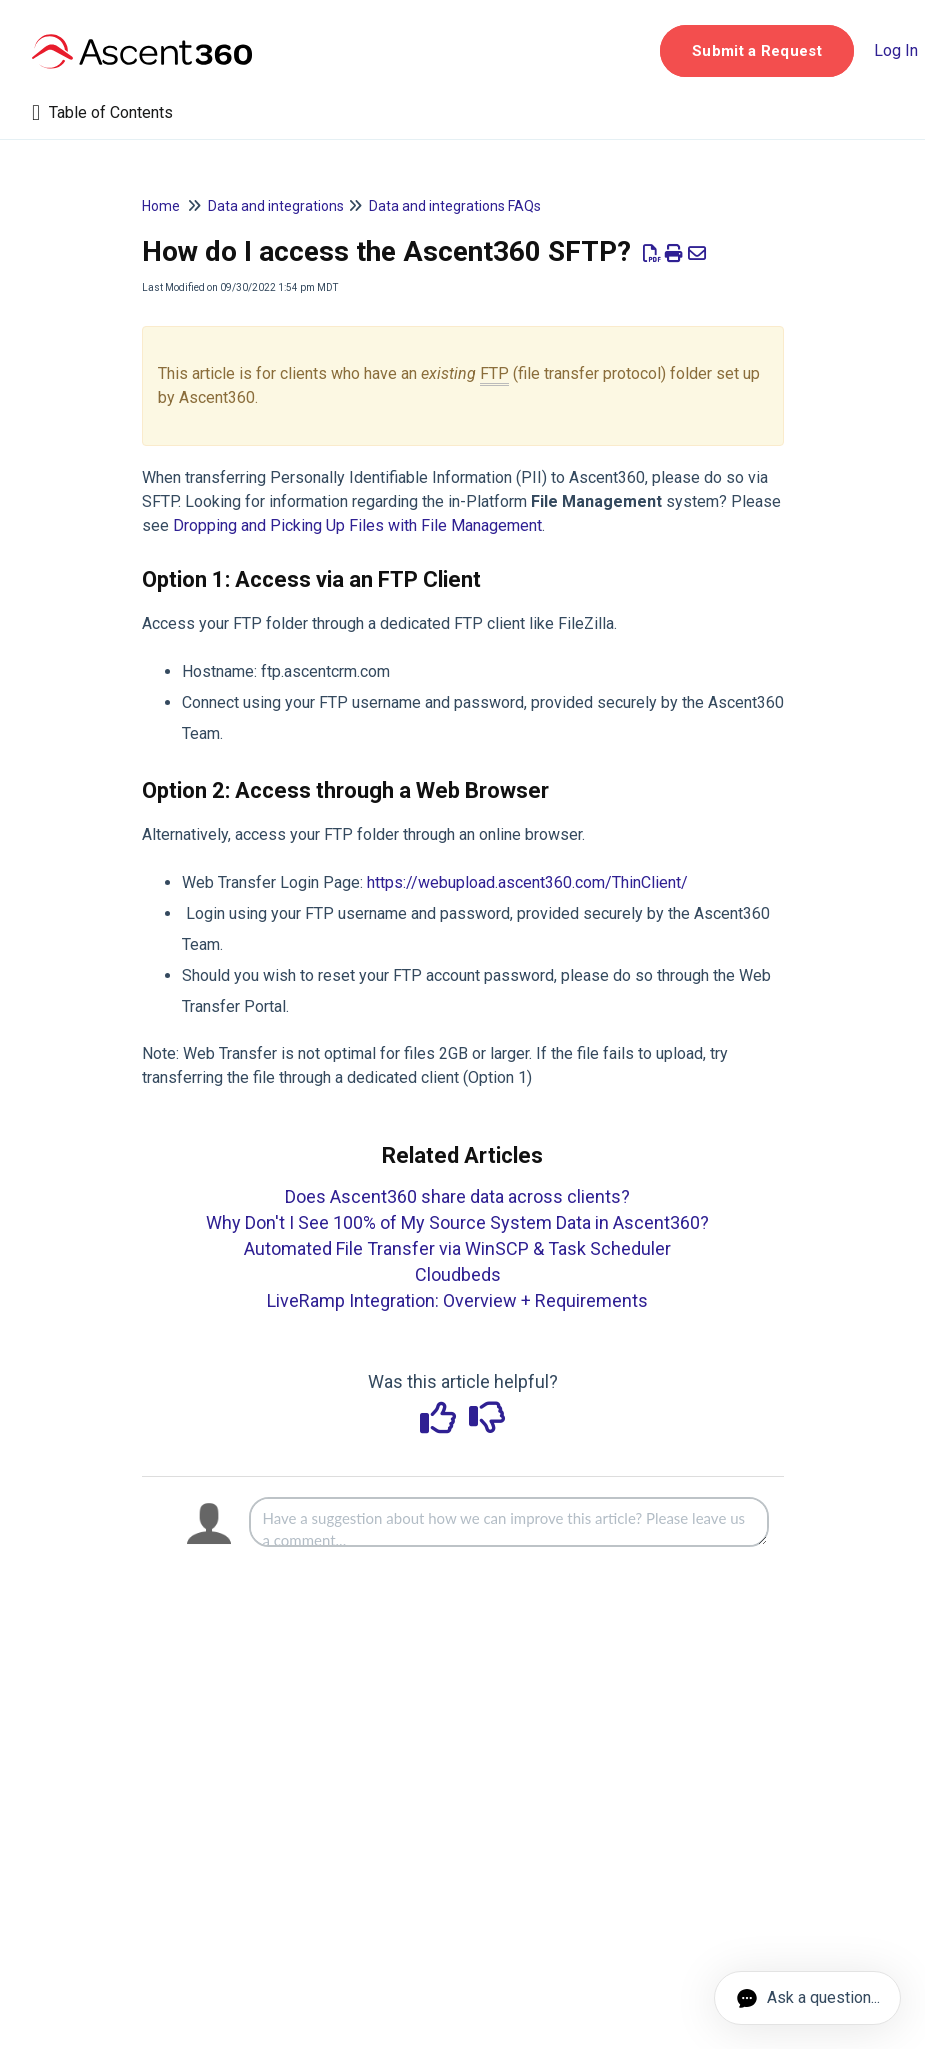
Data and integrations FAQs (455, 206)
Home (161, 206)
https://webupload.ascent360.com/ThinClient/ (527, 882)
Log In (896, 50)
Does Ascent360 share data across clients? (457, 1196)
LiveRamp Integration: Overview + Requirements (457, 1300)
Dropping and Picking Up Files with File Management (357, 525)
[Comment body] (509, 1522)
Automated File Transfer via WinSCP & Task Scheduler (457, 1248)
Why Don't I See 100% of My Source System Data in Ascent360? (457, 1222)
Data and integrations (276, 206)
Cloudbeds (458, 1274)
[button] (757, 51)
